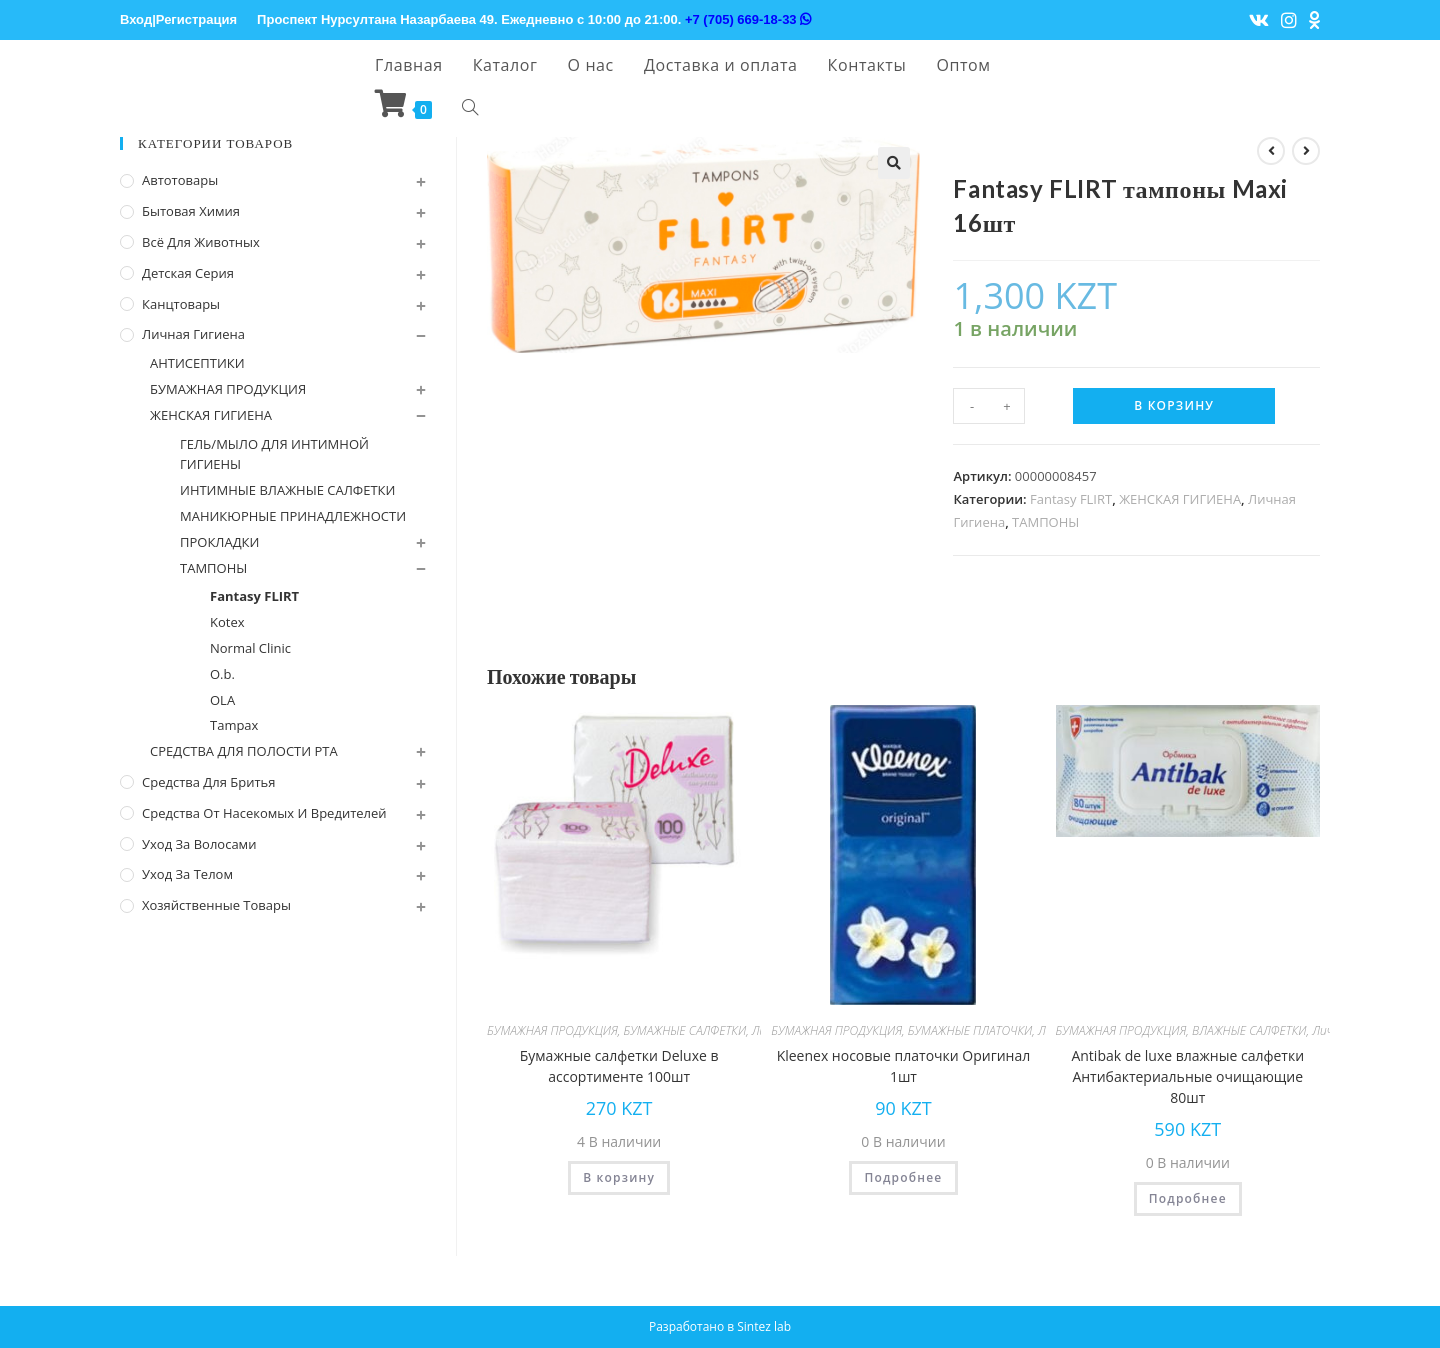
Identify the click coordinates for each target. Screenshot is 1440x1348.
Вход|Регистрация (178, 19)
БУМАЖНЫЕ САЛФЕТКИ (684, 1030)
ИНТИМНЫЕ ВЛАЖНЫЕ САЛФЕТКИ (287, 490)
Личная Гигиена (193, 334)
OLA (222, 700)
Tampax (234, 725)
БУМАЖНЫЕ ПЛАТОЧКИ (970, 1030)
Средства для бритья (208, 782)
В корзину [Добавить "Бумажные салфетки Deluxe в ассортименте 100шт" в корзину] (619, 1177)
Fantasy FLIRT (1071, 499)
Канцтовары (181, 304)
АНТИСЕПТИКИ (197, 363)
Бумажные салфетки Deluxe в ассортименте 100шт (619, 1066)
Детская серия (188, 273)
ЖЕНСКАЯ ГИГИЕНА (1180, 499)
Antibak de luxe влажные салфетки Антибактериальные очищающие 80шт (1187, 1076)
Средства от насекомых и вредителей (264, 813)
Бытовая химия (191, 211)
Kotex (227, 622)
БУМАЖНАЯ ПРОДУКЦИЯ (552, 1030)
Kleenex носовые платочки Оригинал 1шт (904, 1066)
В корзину (1174, 405)
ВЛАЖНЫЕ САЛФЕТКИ (1249, 1030)
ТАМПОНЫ (1045, 522)
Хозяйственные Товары (216, 905)
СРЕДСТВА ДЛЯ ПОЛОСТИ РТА (244, 751)
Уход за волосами (199, 844)
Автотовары (180, 180)
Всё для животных (201, 242)
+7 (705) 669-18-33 (748, 19)
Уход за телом (187, 874)
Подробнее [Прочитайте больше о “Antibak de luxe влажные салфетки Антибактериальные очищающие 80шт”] (1188, 1198)
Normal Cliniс (250, 648)
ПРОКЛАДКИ (219, 542)
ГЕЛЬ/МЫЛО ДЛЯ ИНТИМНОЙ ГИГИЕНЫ (274, 454)
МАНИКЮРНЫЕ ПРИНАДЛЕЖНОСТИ (293, 516)
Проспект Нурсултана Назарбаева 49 (375, 19)
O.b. (222, 674)
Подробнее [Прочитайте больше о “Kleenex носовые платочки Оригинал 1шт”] (903, 1177)
